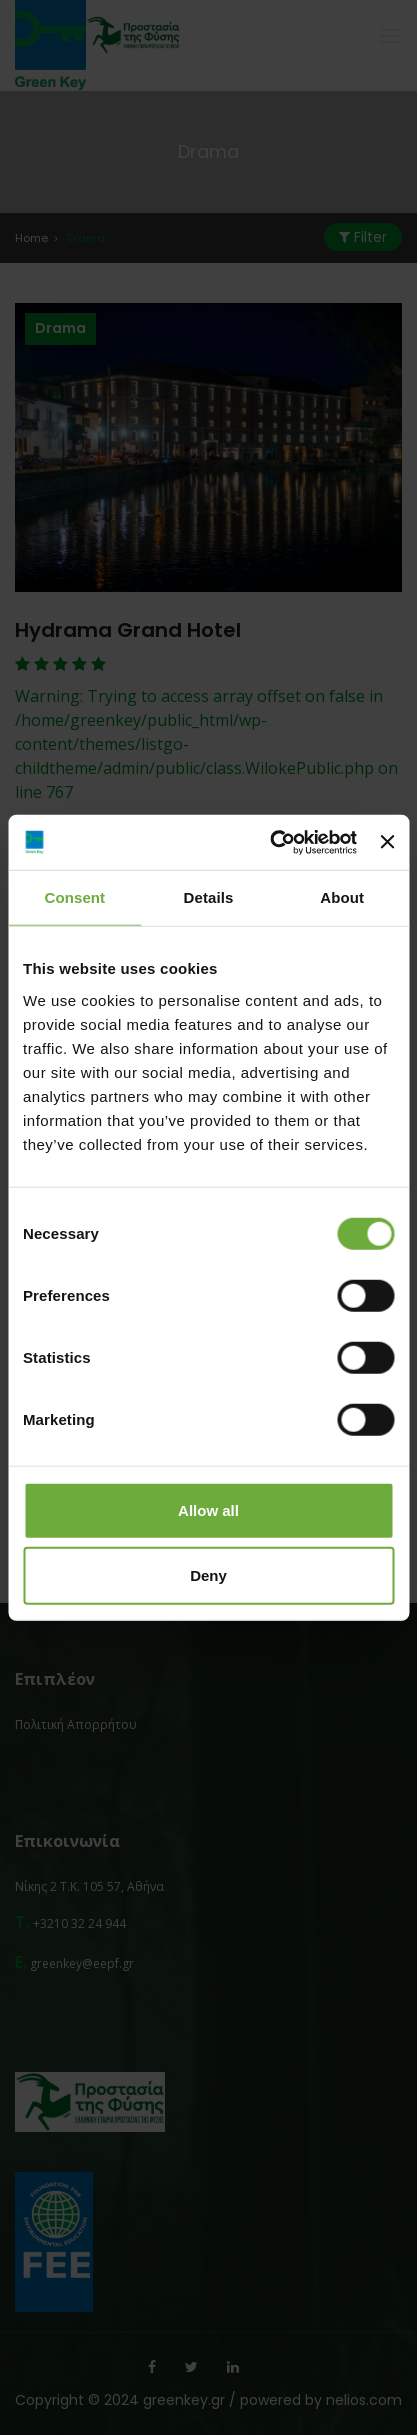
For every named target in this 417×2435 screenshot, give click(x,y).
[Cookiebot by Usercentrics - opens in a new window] (271, 842)
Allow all (208, 1509)
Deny (208, 1575)
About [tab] (342, 897)
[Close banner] (387, 842)
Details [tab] (209, 897)
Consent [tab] (74, 897)
